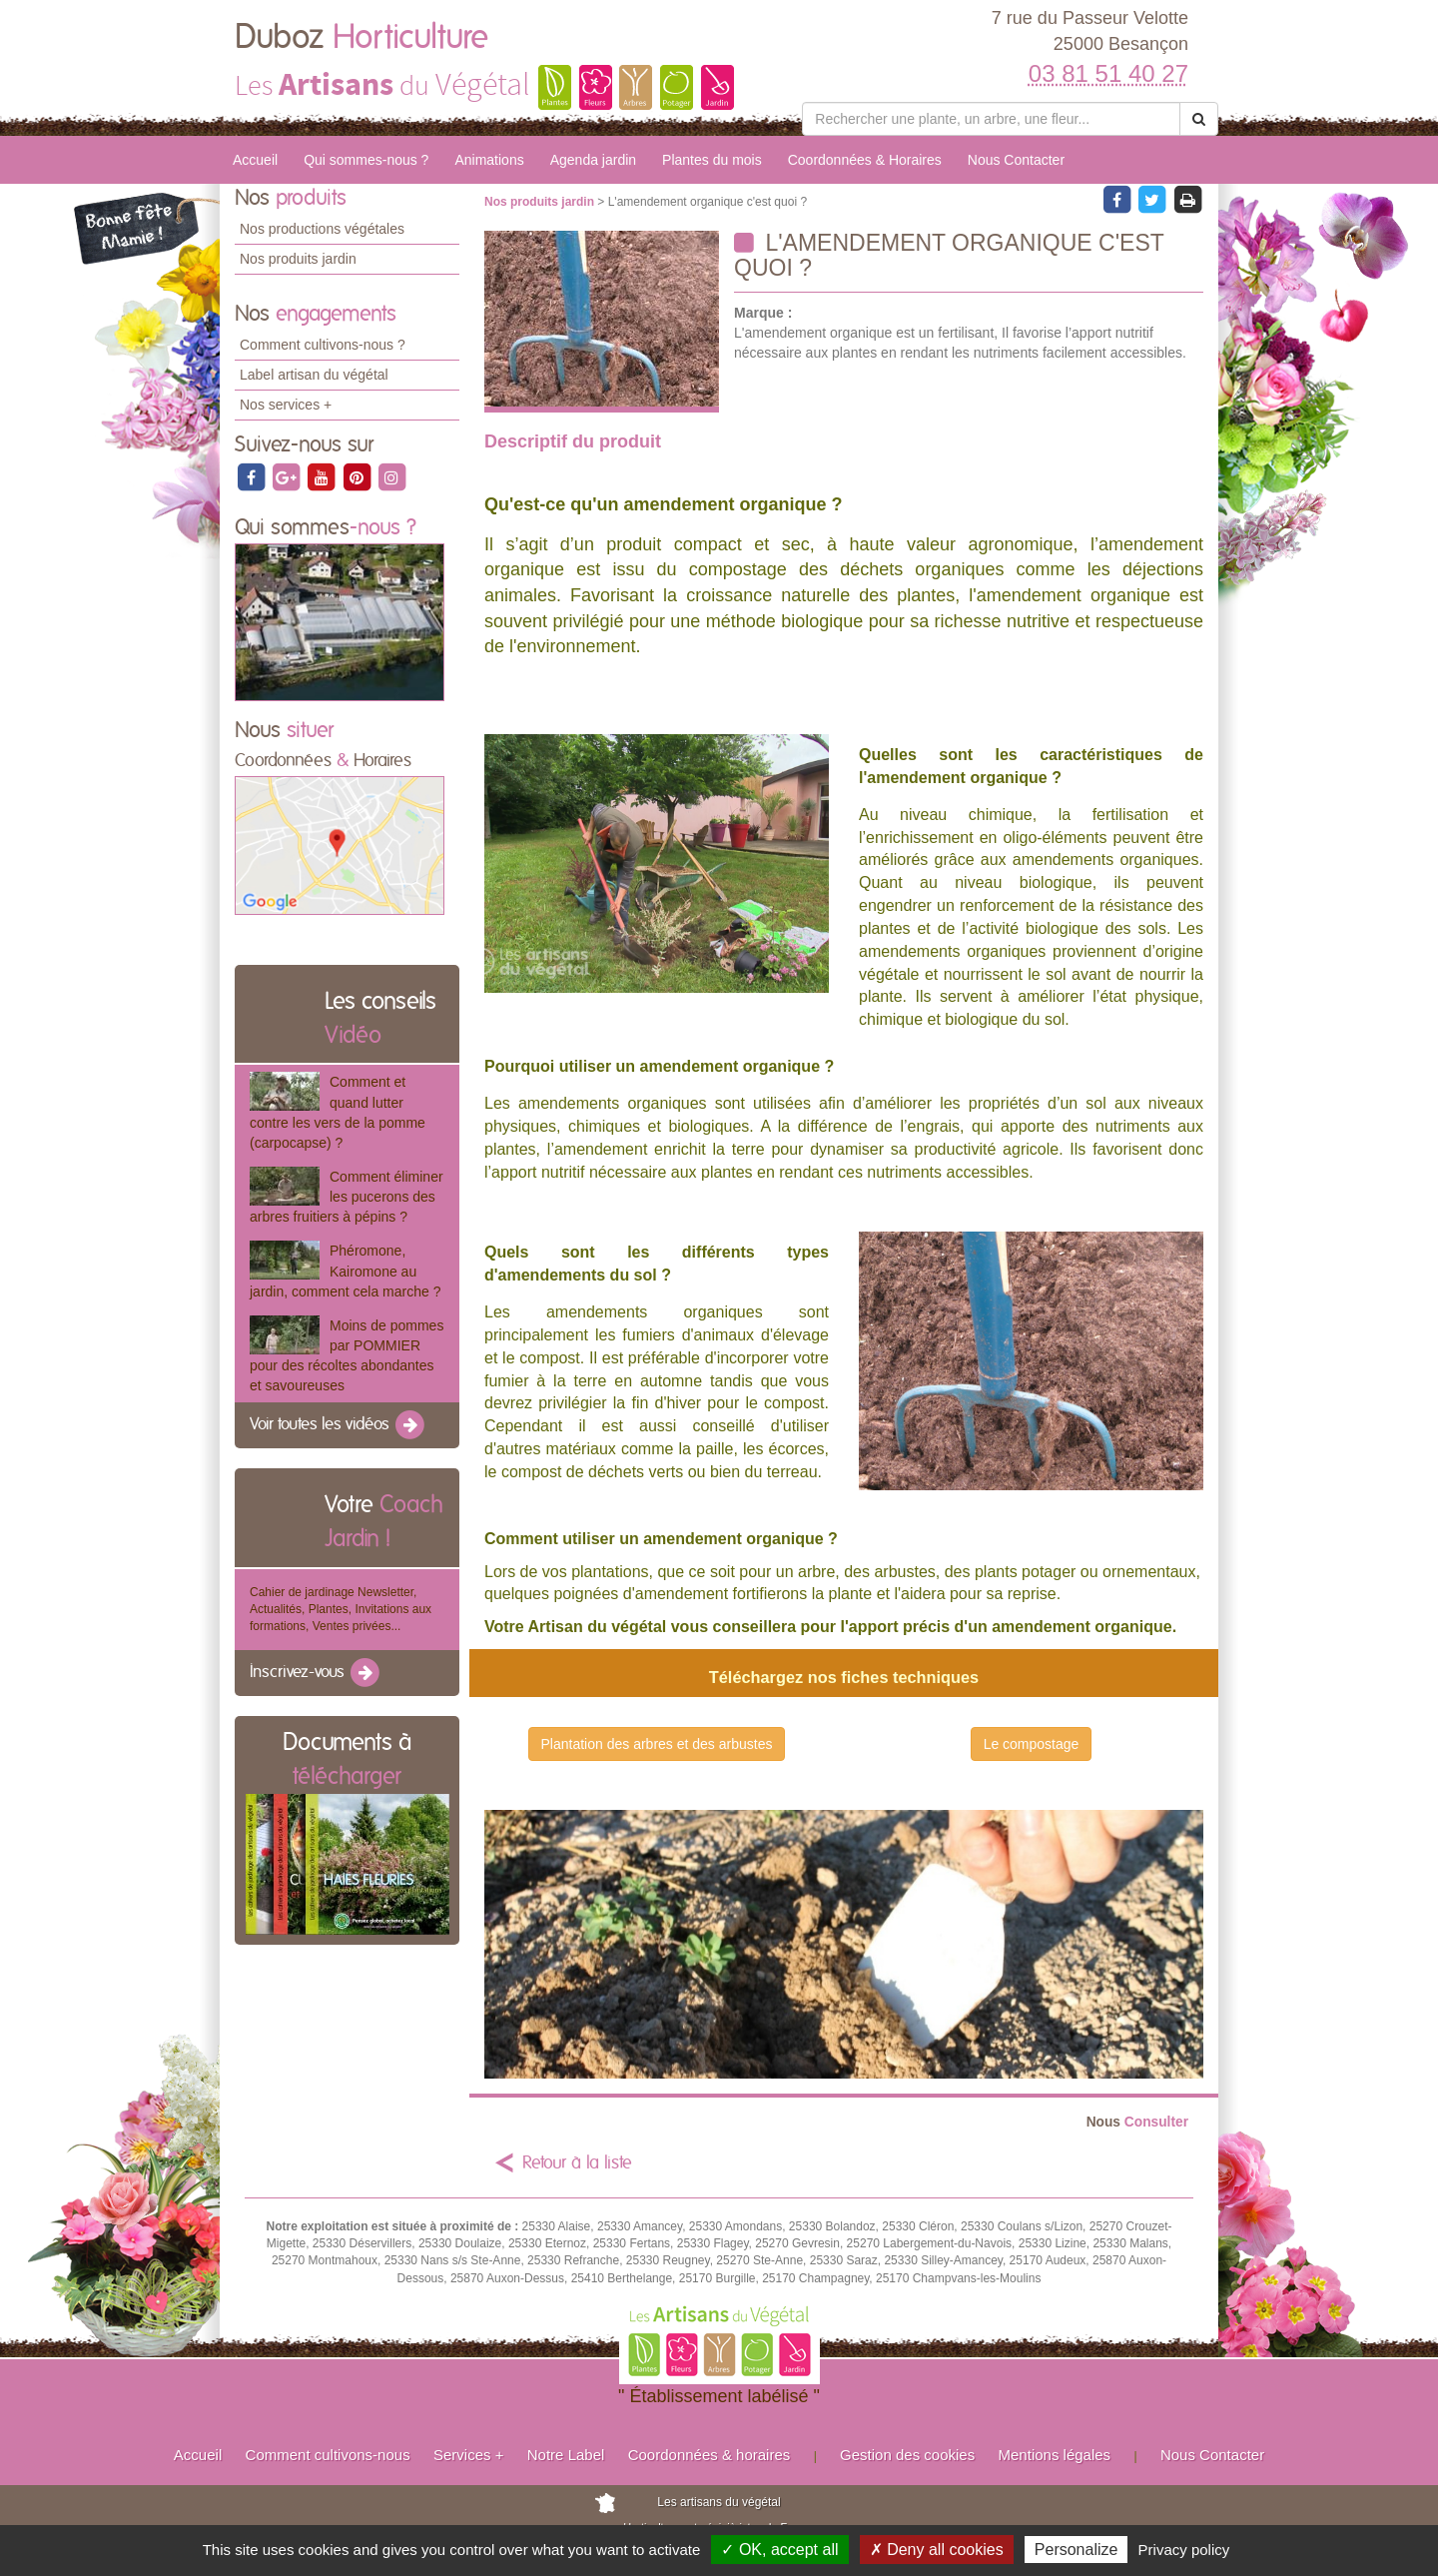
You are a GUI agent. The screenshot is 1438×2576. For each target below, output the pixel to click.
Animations (488, 160)
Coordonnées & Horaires (865, 160)
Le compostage (1031, 1744)
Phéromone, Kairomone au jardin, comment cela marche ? (345, 1270)
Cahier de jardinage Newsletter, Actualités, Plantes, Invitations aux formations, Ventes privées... (340, 1609)
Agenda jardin (593, 160)
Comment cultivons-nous (328, 2454)
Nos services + (286, 405)
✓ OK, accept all (779, 2549)
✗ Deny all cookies (937, 2549)
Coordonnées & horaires (709, 2454)
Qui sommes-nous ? (366, 160)
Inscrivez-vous (316, 1673)
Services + (468, 2454)
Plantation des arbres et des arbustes (657, 1744)
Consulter (1137, 2122)
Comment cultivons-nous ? (322, 345)
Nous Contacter (1016, 160)
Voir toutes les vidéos (338, 1425)
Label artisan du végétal (314, 375)
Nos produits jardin (298, 259)
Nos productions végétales (322, 229)
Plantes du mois (712, 160)
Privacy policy (1184, 2549)
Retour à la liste (577, 2163)
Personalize (1076, 2549)
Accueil (255, 160)
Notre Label (566, 2454)
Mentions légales (1055, 2454)
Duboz (361, 38)
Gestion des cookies (907, 2454)
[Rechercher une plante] (991, 119)
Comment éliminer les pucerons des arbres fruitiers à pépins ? (346, 1197)
